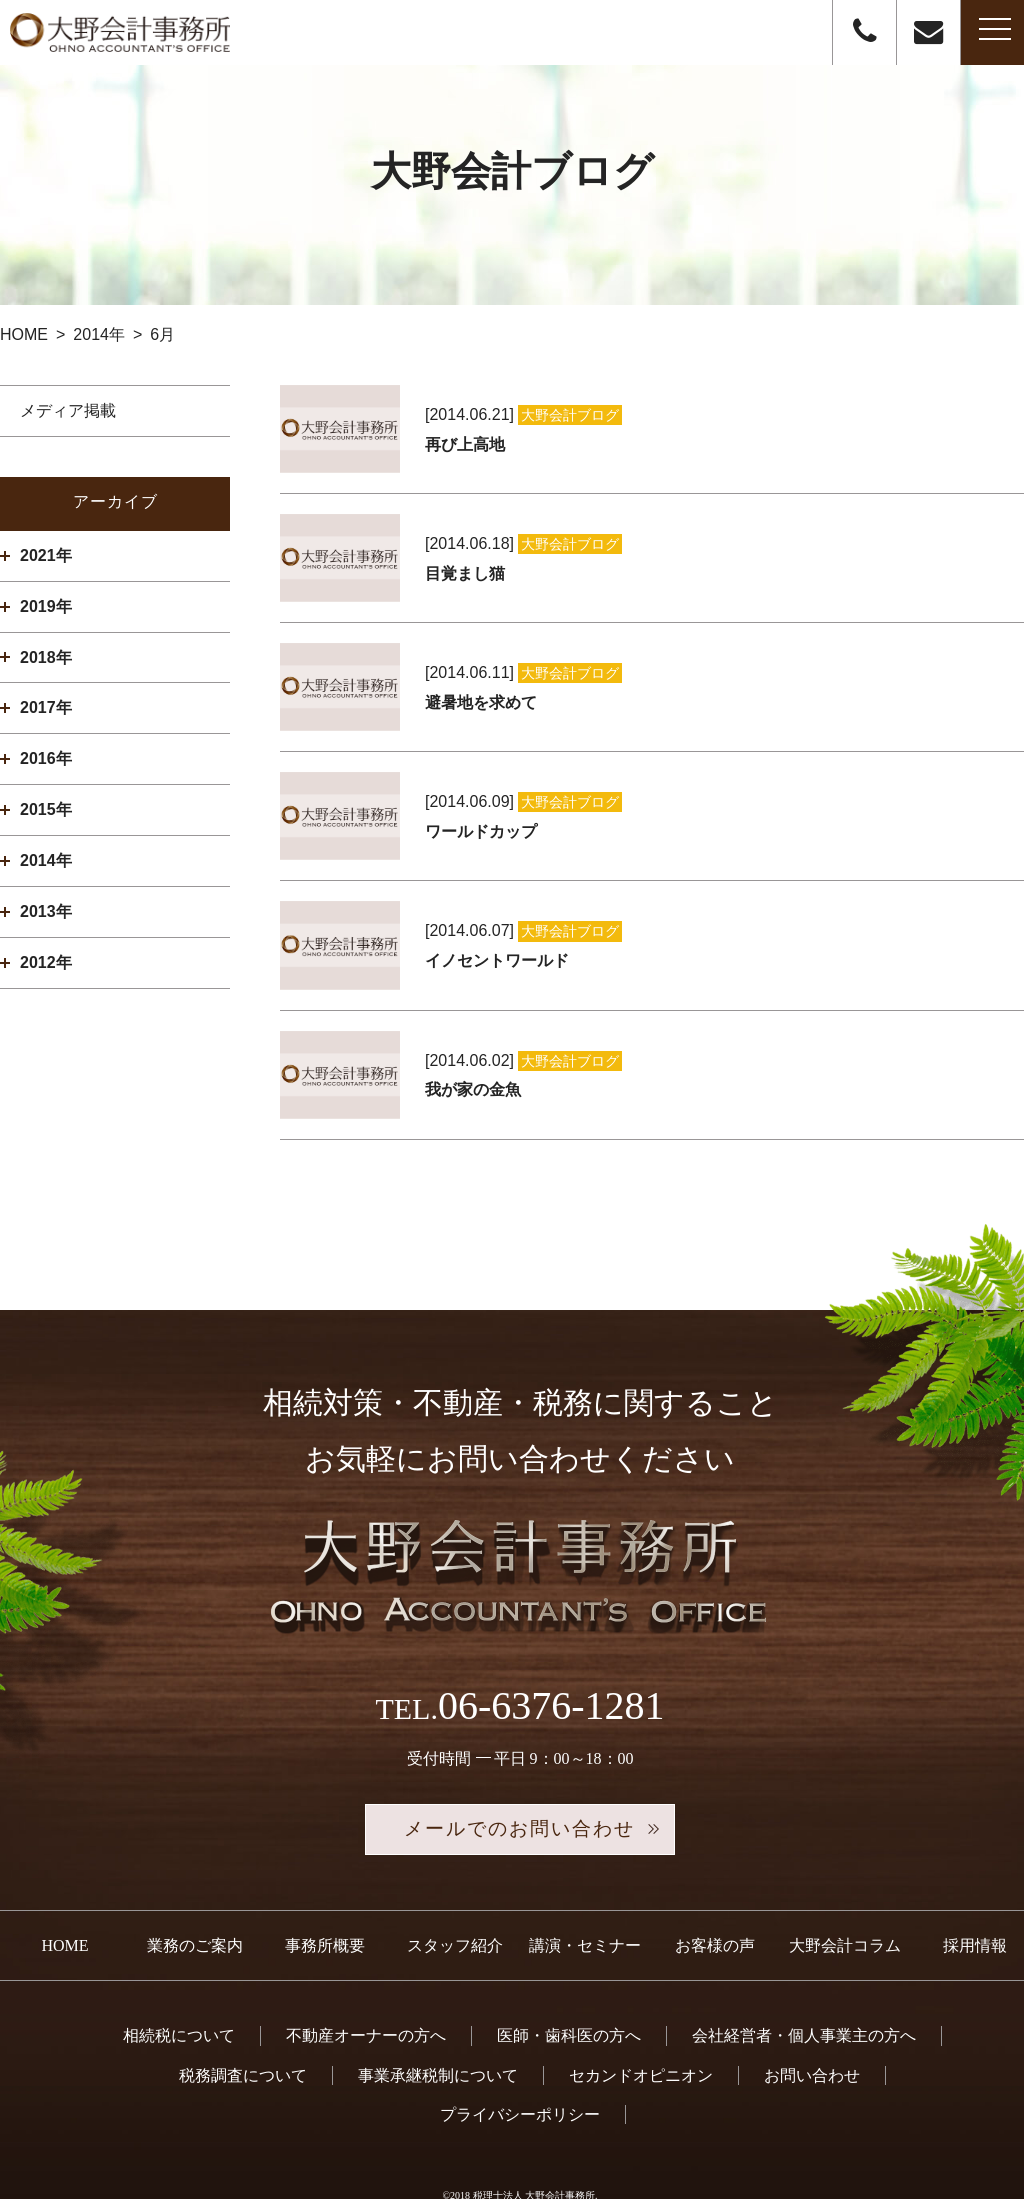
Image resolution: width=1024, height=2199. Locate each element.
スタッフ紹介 (455, 1897)
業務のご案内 (195, 1897)
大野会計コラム (845, 1897)
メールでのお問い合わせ (520, 1781)
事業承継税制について (438, 2027)
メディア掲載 (68, 410)
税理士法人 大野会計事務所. (535, 2147)
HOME (64, 1897)
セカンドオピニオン (641, 2027)
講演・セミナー (585, 1897)
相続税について (179, 1988)
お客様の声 (715, 1897)
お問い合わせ (812, 2027)
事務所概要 (325, 1897)
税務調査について (243, 2027)
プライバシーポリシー (520, 2066)
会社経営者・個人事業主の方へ (804, 1988)
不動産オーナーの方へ (366, 1988)
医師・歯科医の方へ (569, 1988)
